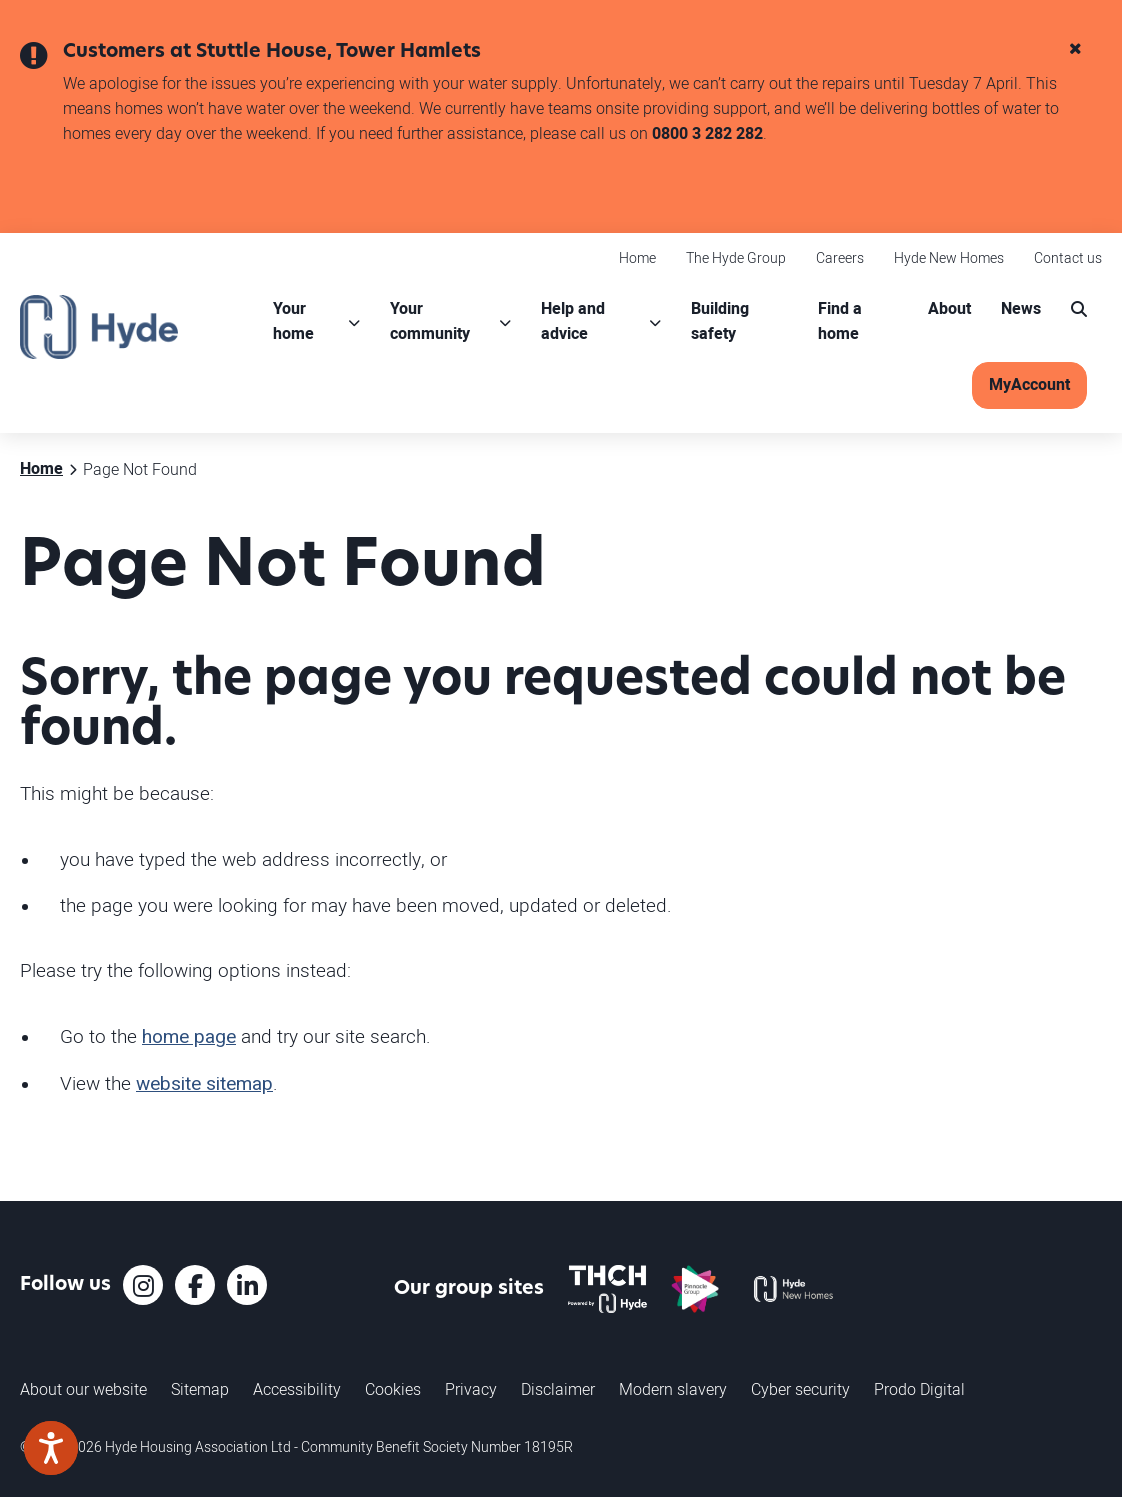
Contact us (1068, 257)
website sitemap (204, 1084)
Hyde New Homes (949, 257)
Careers (840, 257)
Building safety (720, 321)
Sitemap (200, 1389)
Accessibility (297, 1389)
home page (189, 1037)
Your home (293, 321)
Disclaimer (558, 1389)
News (1021, 309)
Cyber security (800, 1389)
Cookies (393, 1389)
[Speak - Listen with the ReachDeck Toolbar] (51, 1448)
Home (637, 257)
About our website (83, 1389)
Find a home (840, 321)
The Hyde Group (736, 257)
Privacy (471, 1389)
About (949, 309)
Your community (430, 321)
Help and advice (573, 321)
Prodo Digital (919, 1389)
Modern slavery (673, 1389)
